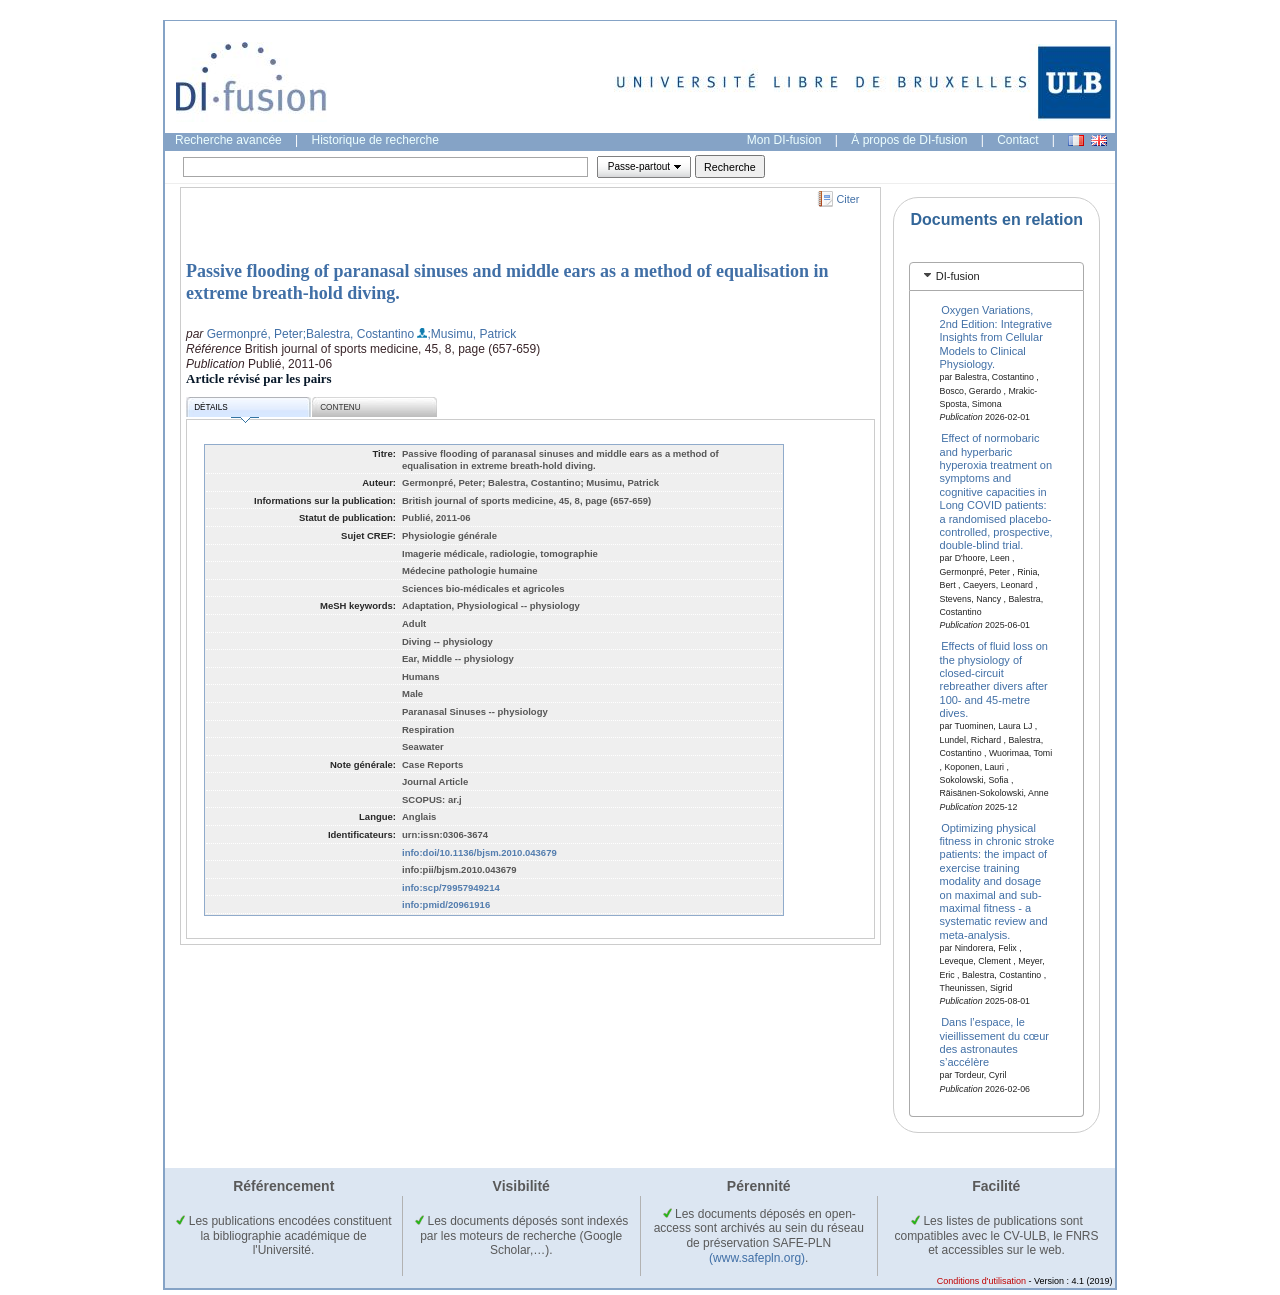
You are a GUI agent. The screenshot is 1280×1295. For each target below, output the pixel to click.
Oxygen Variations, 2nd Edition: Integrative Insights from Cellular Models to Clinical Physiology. (996, 337)
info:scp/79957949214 (451, 887)
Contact (1017, 140)
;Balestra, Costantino (358, 334)
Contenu (340, 407)
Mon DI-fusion (784, 140)
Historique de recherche (375, 140)
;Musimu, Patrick (471, 334)
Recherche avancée (228, 140)
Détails (226, 410)
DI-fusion (958, 276)
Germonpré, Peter (255, 334)
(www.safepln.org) (757, 1258)
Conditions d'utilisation (981, 1281)
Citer (848, 199)
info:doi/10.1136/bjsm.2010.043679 (479, 852)
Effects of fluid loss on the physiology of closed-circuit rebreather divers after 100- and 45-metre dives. (994, 679)
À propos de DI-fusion (909, 140)
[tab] (996, 276)
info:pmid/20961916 (446, 904)
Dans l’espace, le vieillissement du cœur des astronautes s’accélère (994, 1042)
